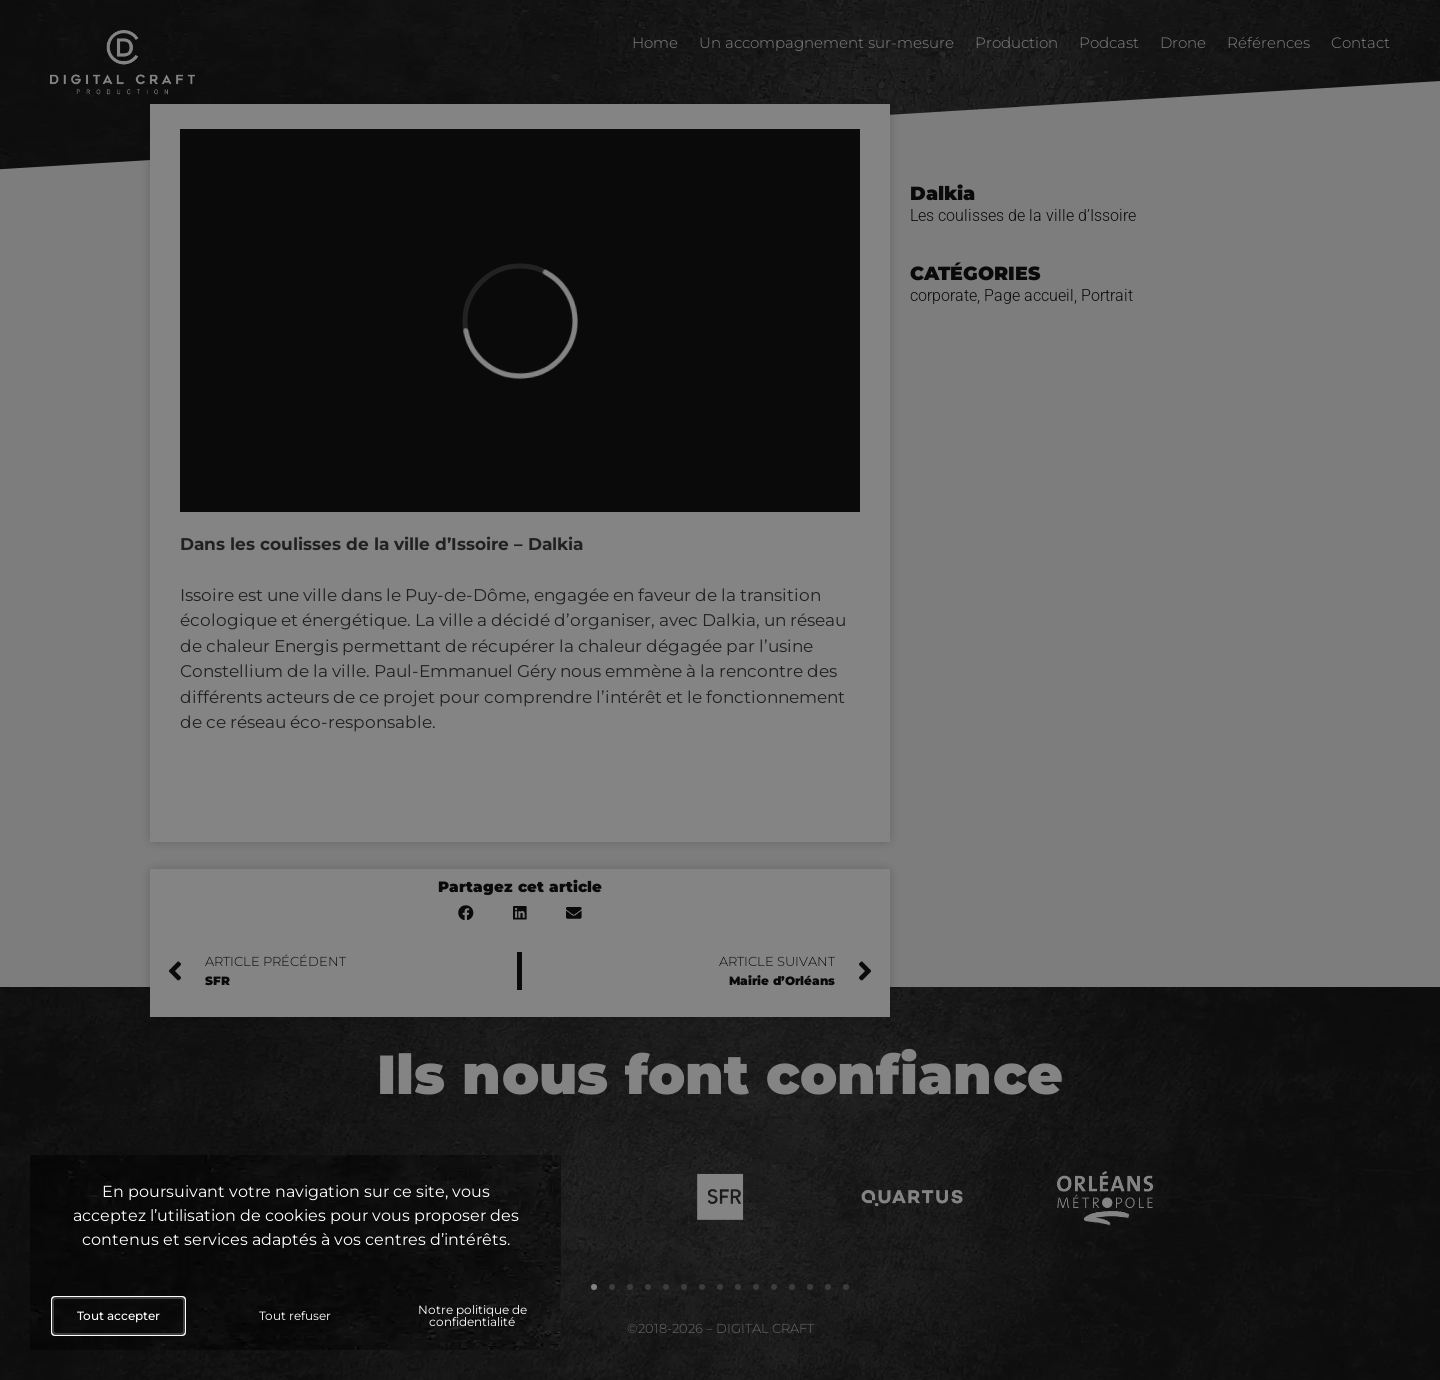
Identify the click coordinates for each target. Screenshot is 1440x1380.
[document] (720, 690)
